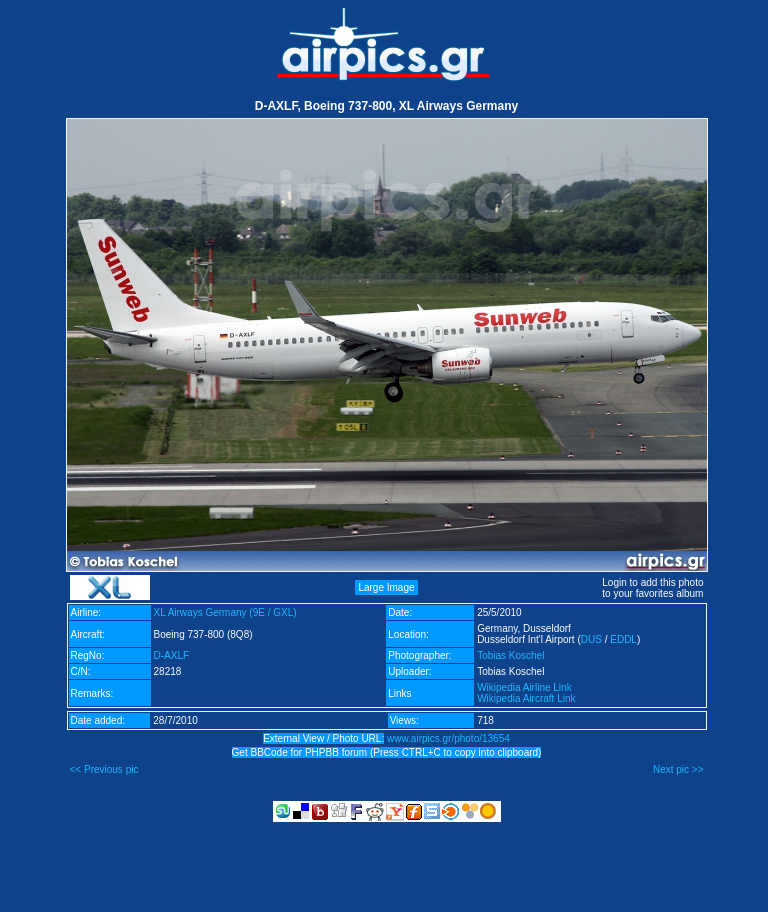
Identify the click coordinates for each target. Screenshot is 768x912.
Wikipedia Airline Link (524, 687)
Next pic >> (678, 769)
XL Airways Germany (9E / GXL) (225, 612)
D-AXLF (172, 655)
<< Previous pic (104, 769)
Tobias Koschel (510, 655)
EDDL (623, 639)
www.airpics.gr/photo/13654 (448, 738)
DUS (591, 639)
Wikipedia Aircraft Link (526, 698)
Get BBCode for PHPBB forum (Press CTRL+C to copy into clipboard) (387, 752)
